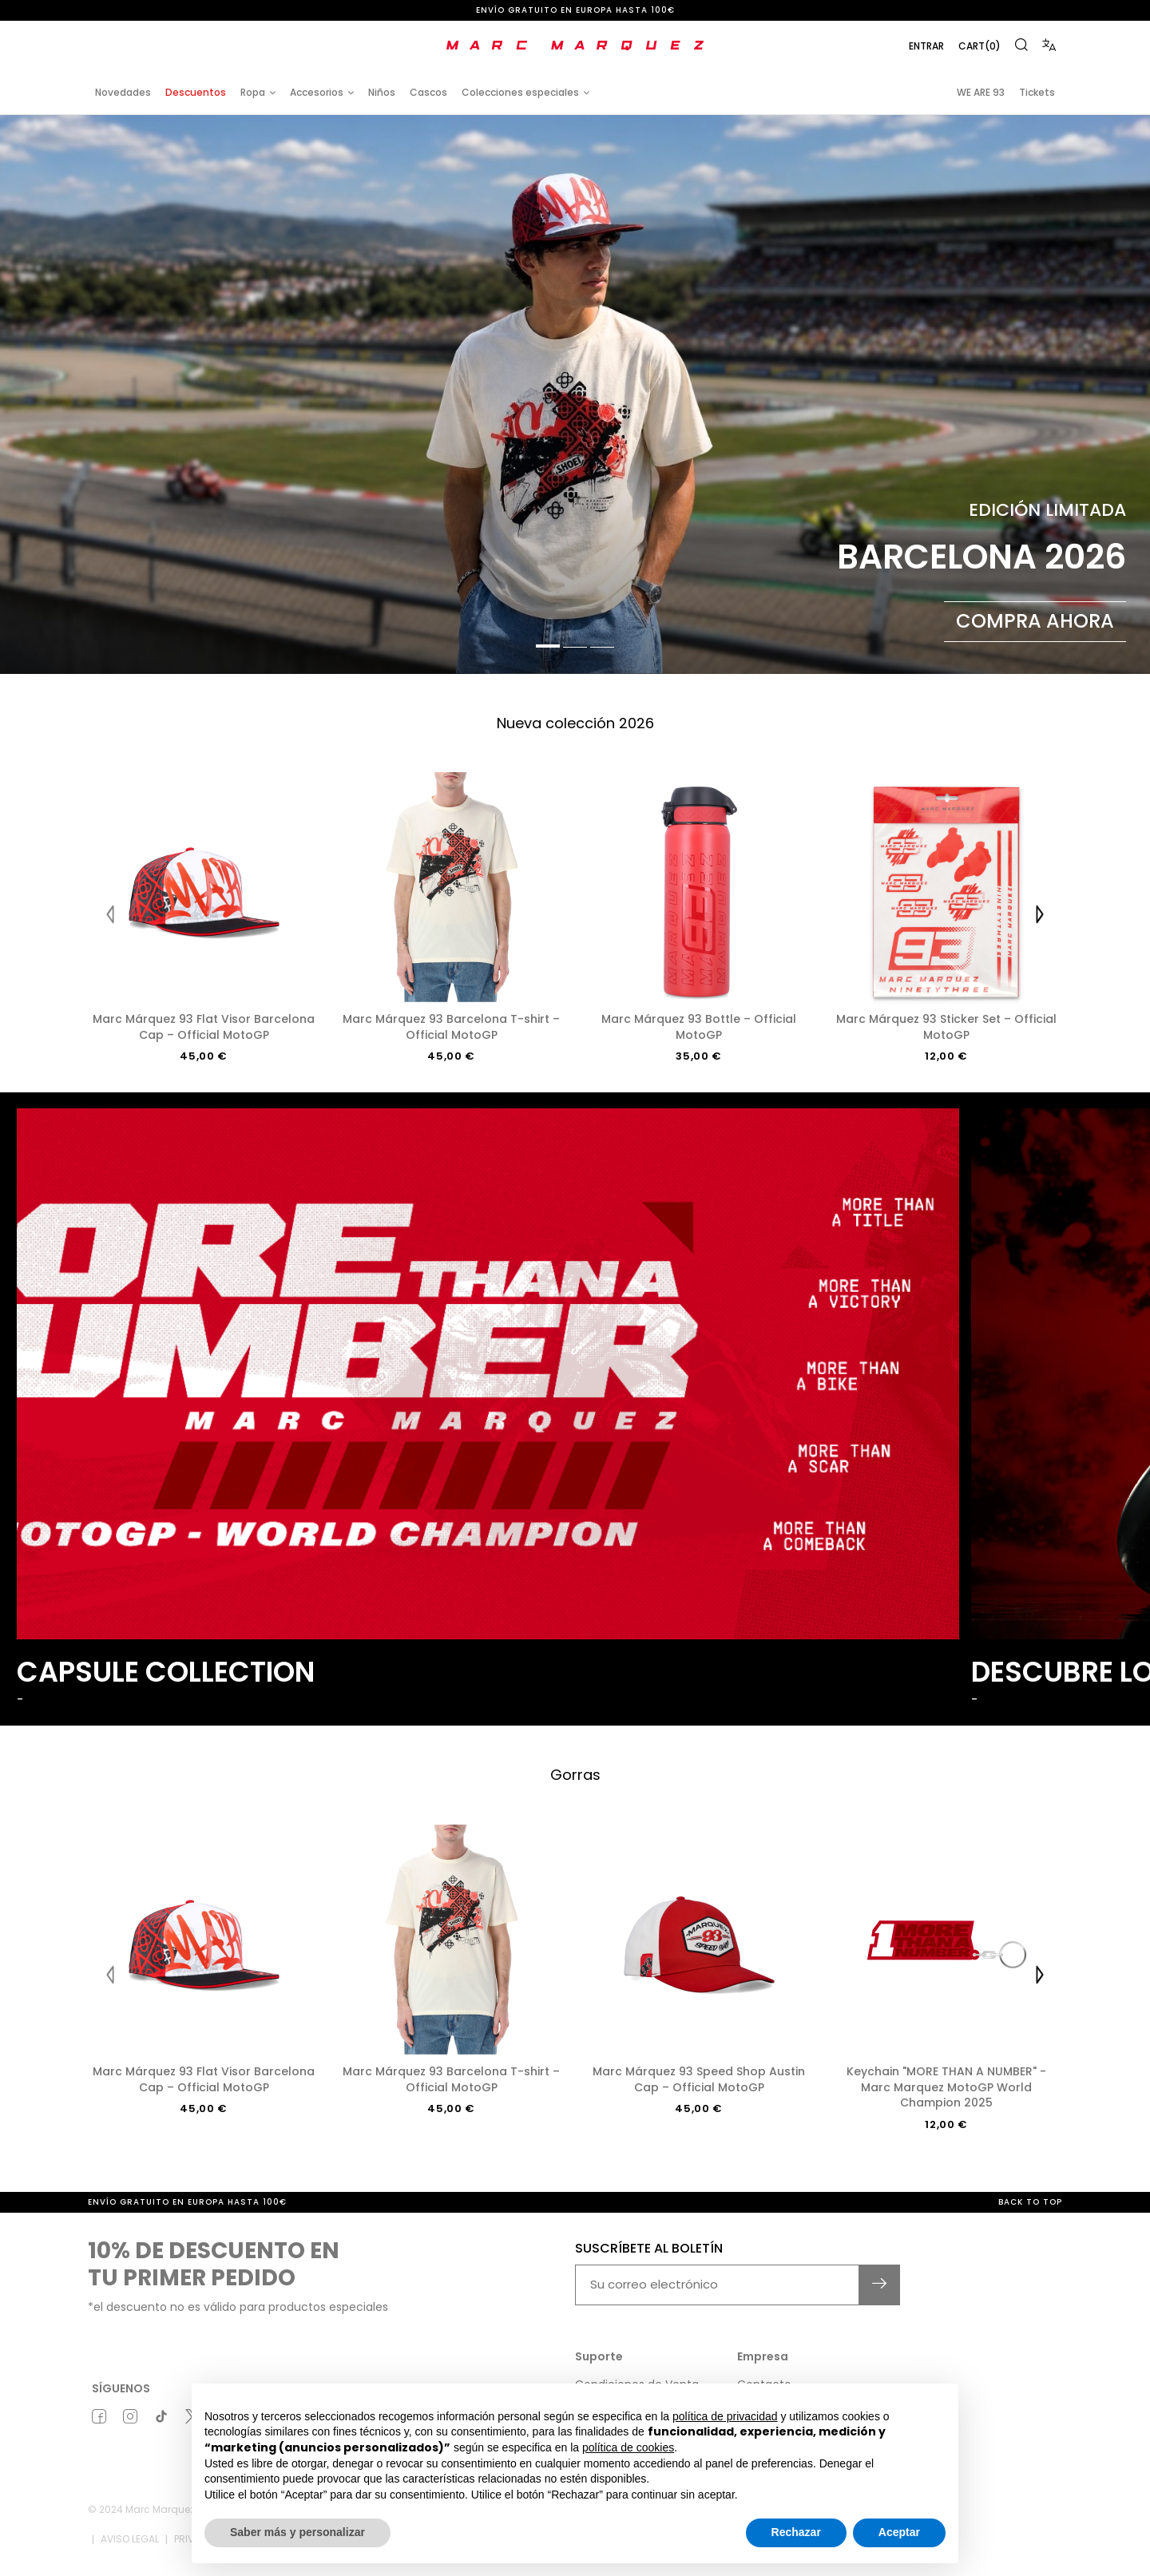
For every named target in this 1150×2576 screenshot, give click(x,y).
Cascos (428, 92)
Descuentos (195, 92)
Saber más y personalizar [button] (297, 2532)
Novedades (123, 92)
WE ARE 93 (981, 92)
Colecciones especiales (520, 92)
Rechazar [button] (796, 2532)
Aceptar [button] (899, 2532)
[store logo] (575, 45)
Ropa (252, 92)
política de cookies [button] (628, 2447)
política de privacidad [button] (725, 2416)
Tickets (1037, 92)
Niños (381, 92)
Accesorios (316, 92)
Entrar (926, 46)
